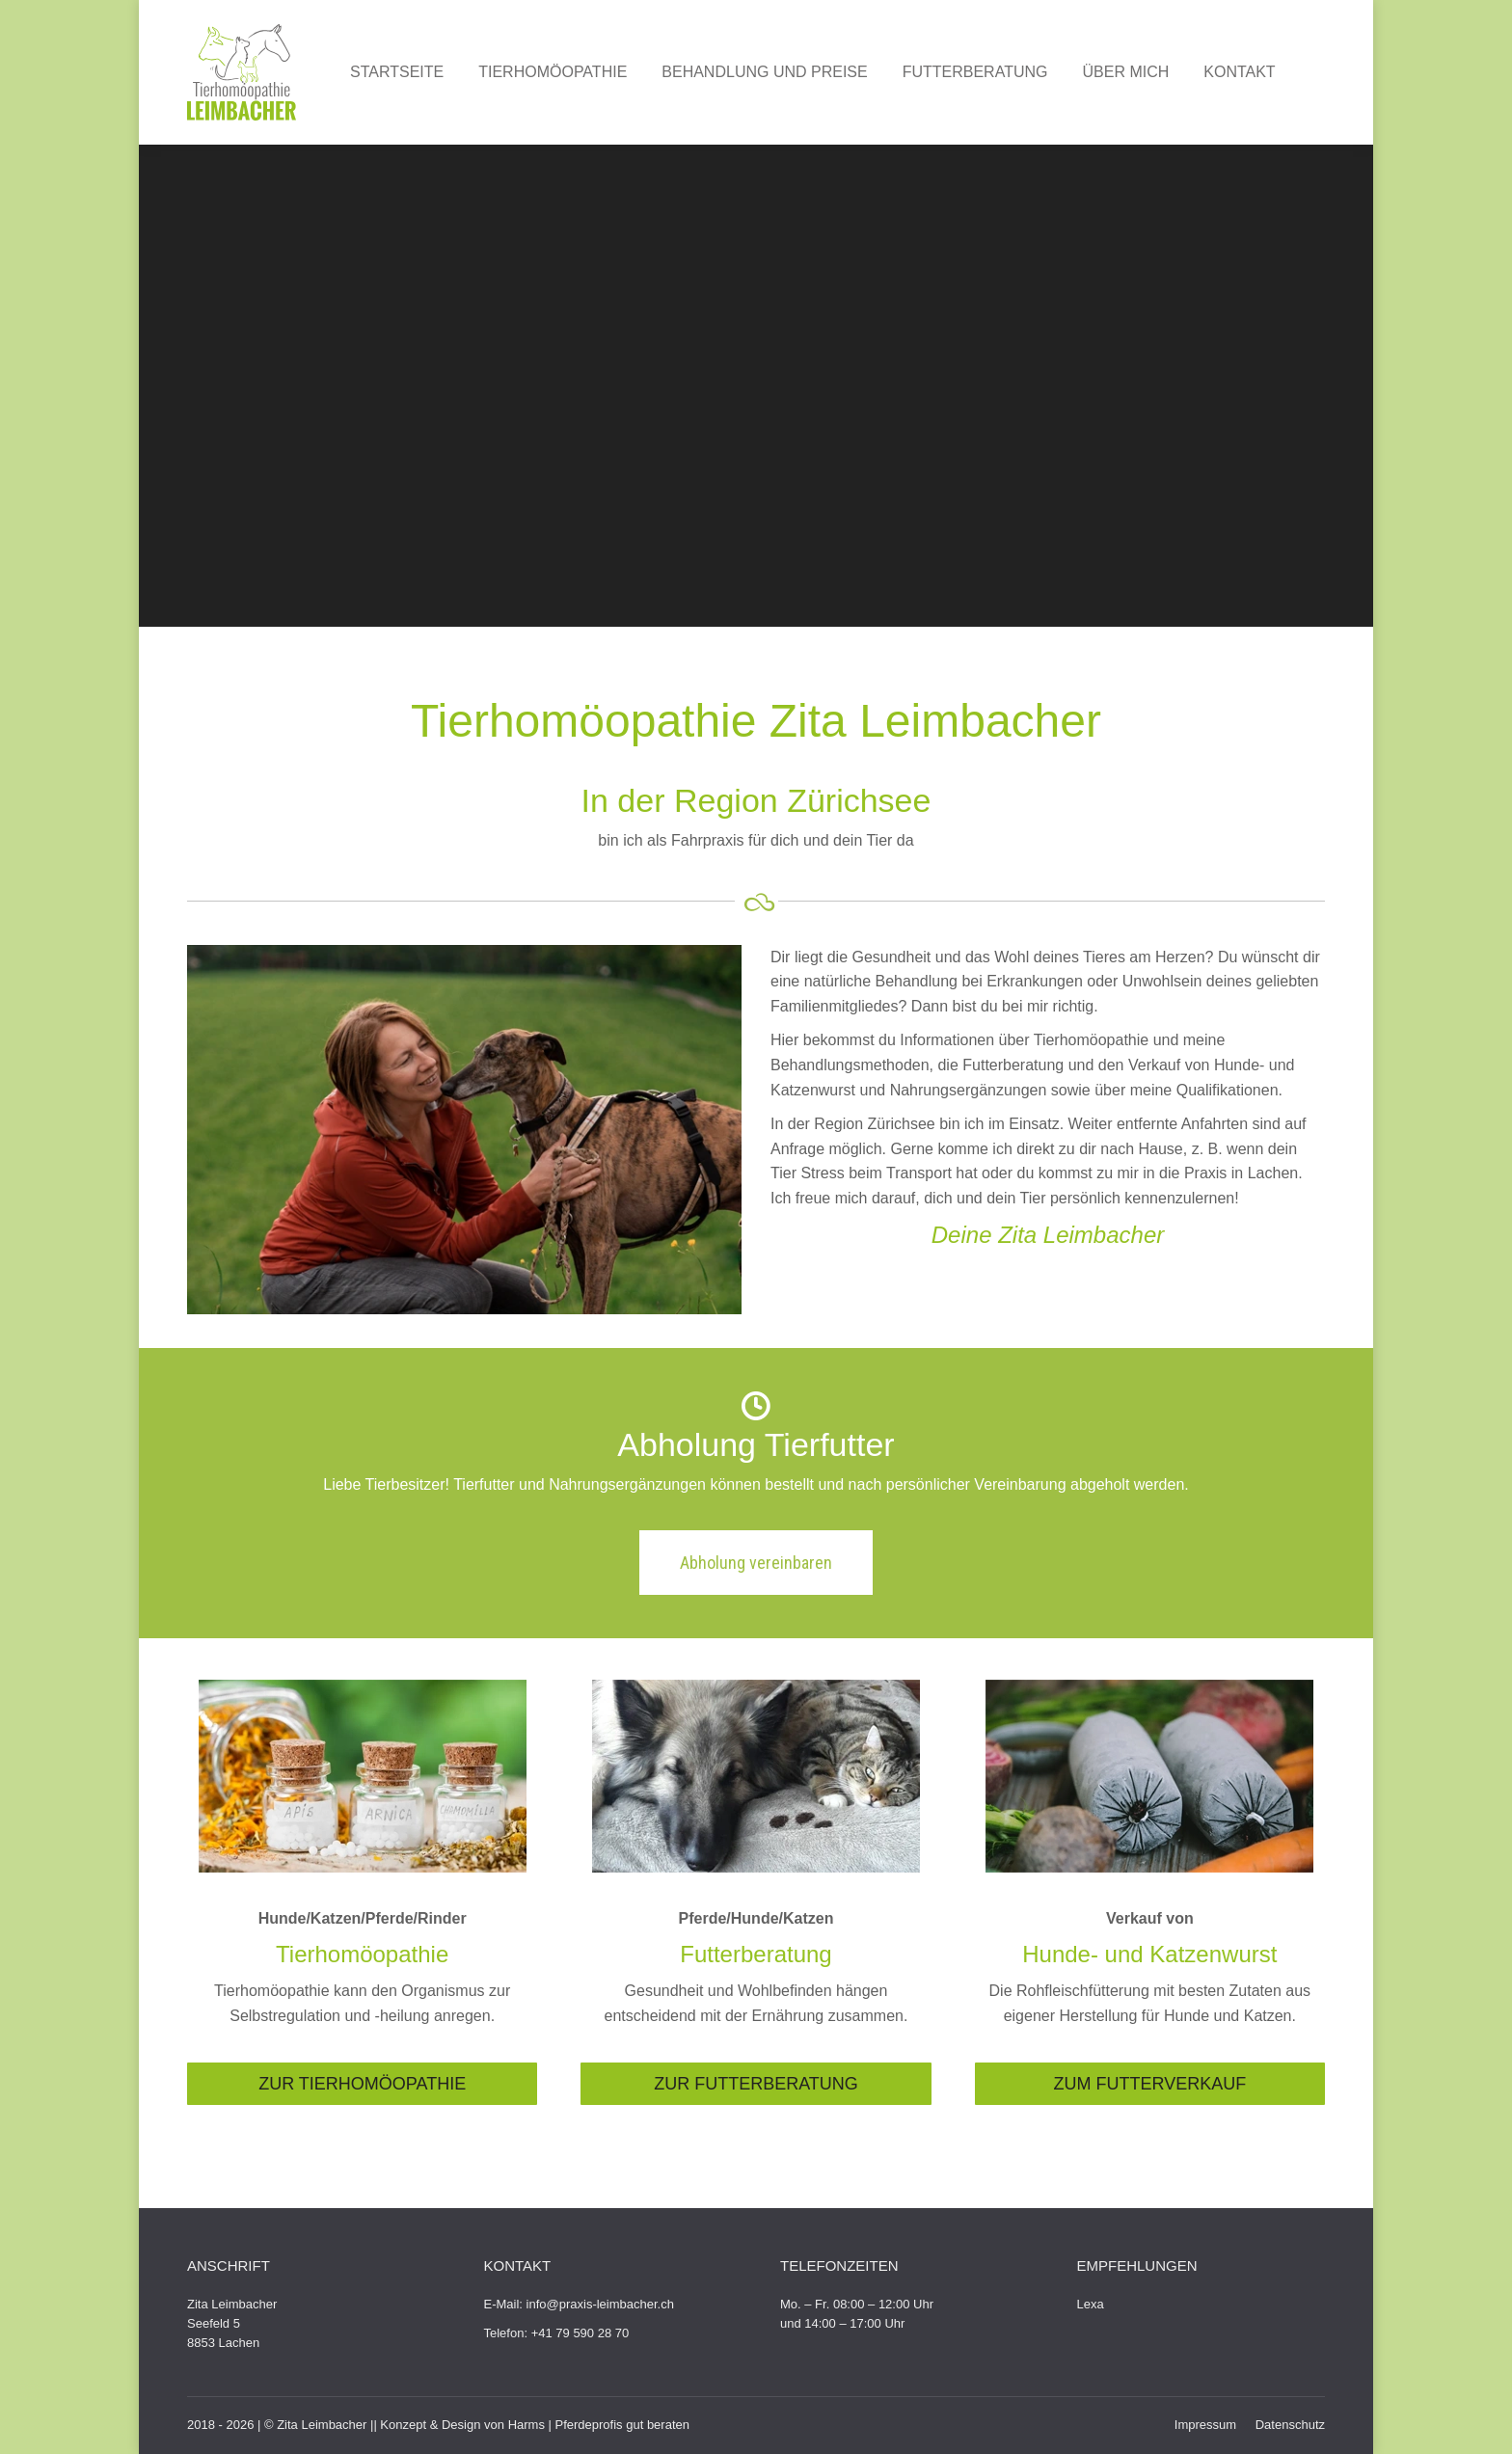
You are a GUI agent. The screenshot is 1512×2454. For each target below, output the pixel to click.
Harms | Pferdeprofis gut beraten (598, 2424)
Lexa (1090, 2304)
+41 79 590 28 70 (580, 2333)
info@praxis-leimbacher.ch (600, 2304)
